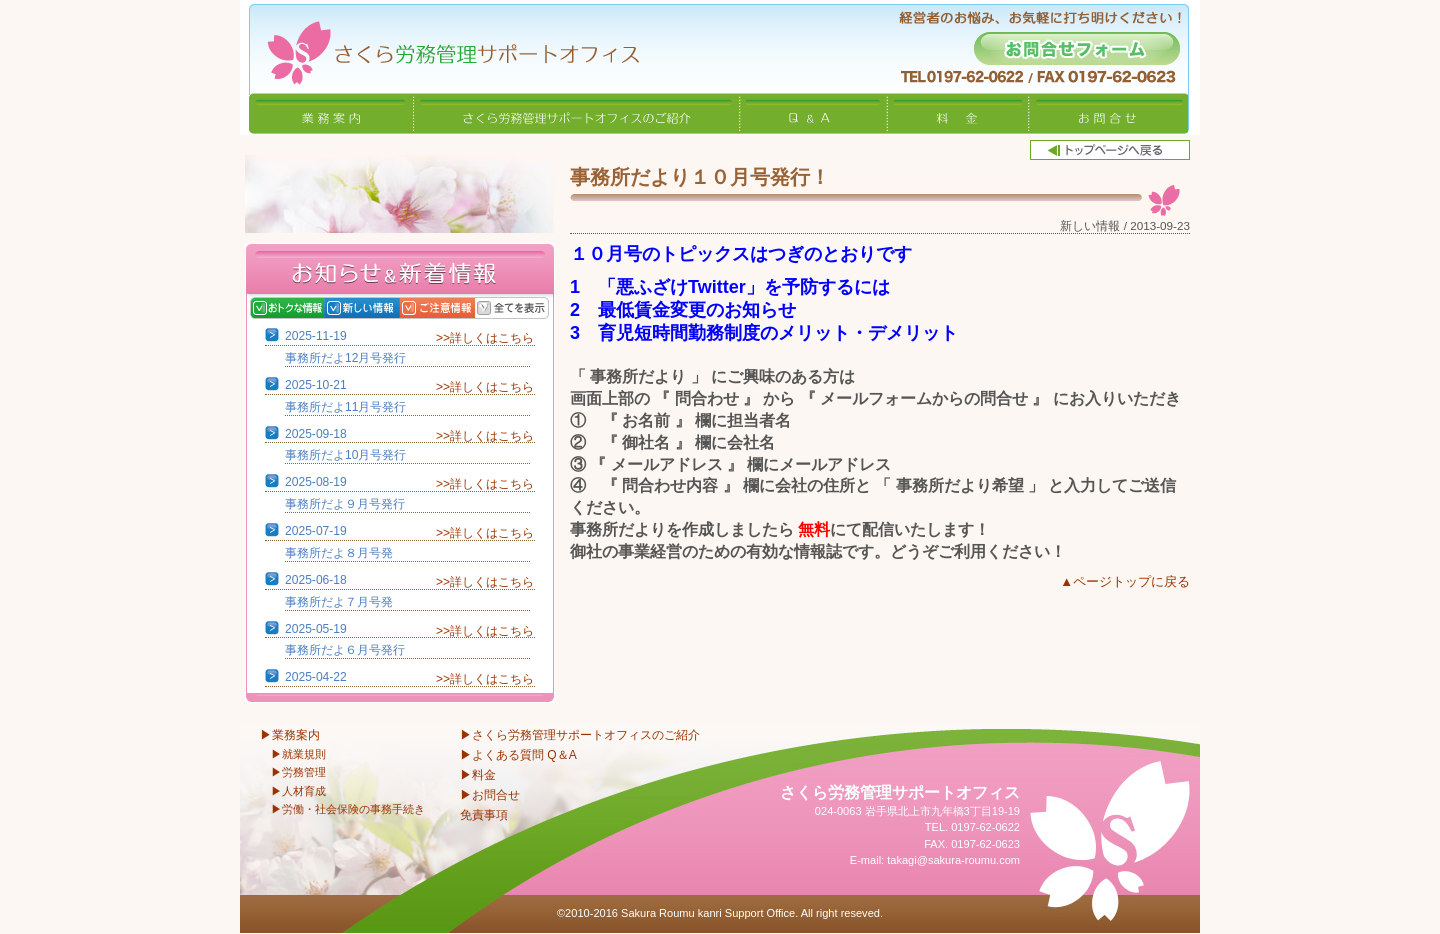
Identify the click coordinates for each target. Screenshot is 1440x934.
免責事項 (484, 815)
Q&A (814, 113)
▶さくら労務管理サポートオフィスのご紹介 (580, 735)
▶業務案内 (290, 735)
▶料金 (478, 775)
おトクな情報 (307, 308)
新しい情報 (382, 308)
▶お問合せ (490, 795)
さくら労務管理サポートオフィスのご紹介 (577, 113)
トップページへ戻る (1110, 150)
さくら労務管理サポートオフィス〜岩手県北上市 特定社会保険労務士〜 (440, 46)
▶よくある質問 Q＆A (518, 755)
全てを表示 (532, 308)
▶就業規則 (298, 754)
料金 (958, 113)
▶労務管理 (298, 772)
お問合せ (1108, 113)
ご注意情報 (457, 308)
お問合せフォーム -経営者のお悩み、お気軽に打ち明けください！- (1077, 48)
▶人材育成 (298, 791)
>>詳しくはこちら (485, 338)
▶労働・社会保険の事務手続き (348, 809)
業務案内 (331, 113)
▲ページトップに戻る (1125, 581)
